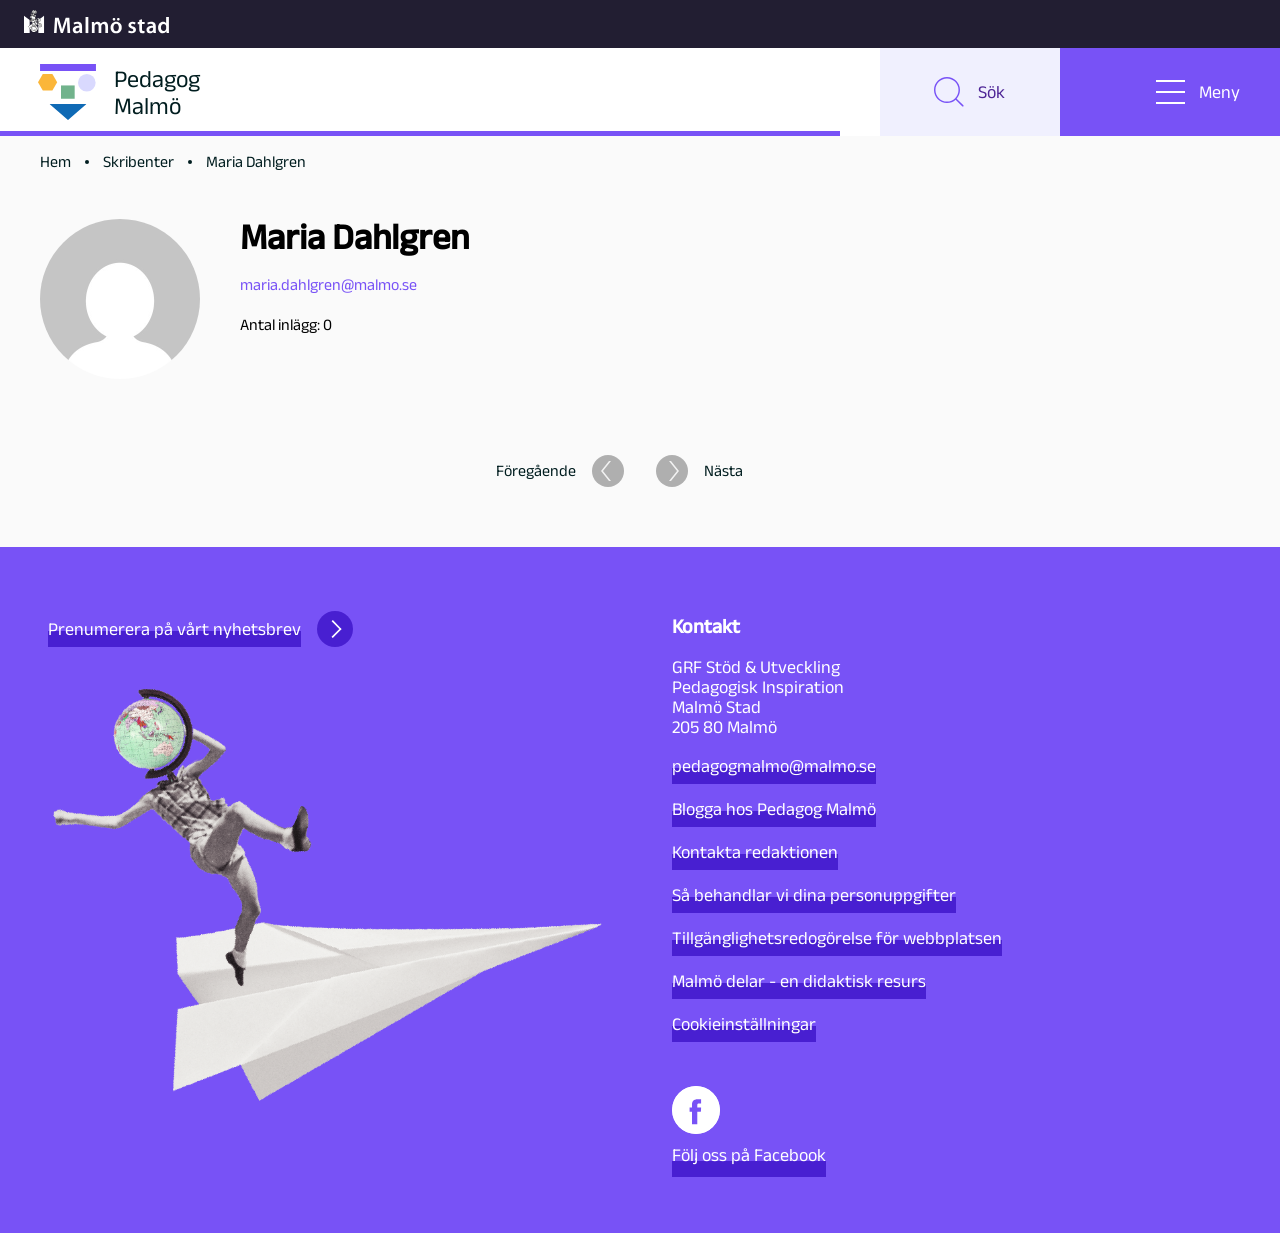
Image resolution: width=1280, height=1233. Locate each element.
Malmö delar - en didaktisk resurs (799, 981)
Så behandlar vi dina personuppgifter (814, 895)
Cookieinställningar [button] (744, 1024)
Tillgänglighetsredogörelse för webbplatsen (837, 938)
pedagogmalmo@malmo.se (774, 766)
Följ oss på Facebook (749, 1125)
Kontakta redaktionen (755, 852)
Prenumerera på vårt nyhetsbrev (200, 629)
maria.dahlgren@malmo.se (328, 284)
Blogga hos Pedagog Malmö (774, 809)
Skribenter (138, 161)
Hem (55, 161)
